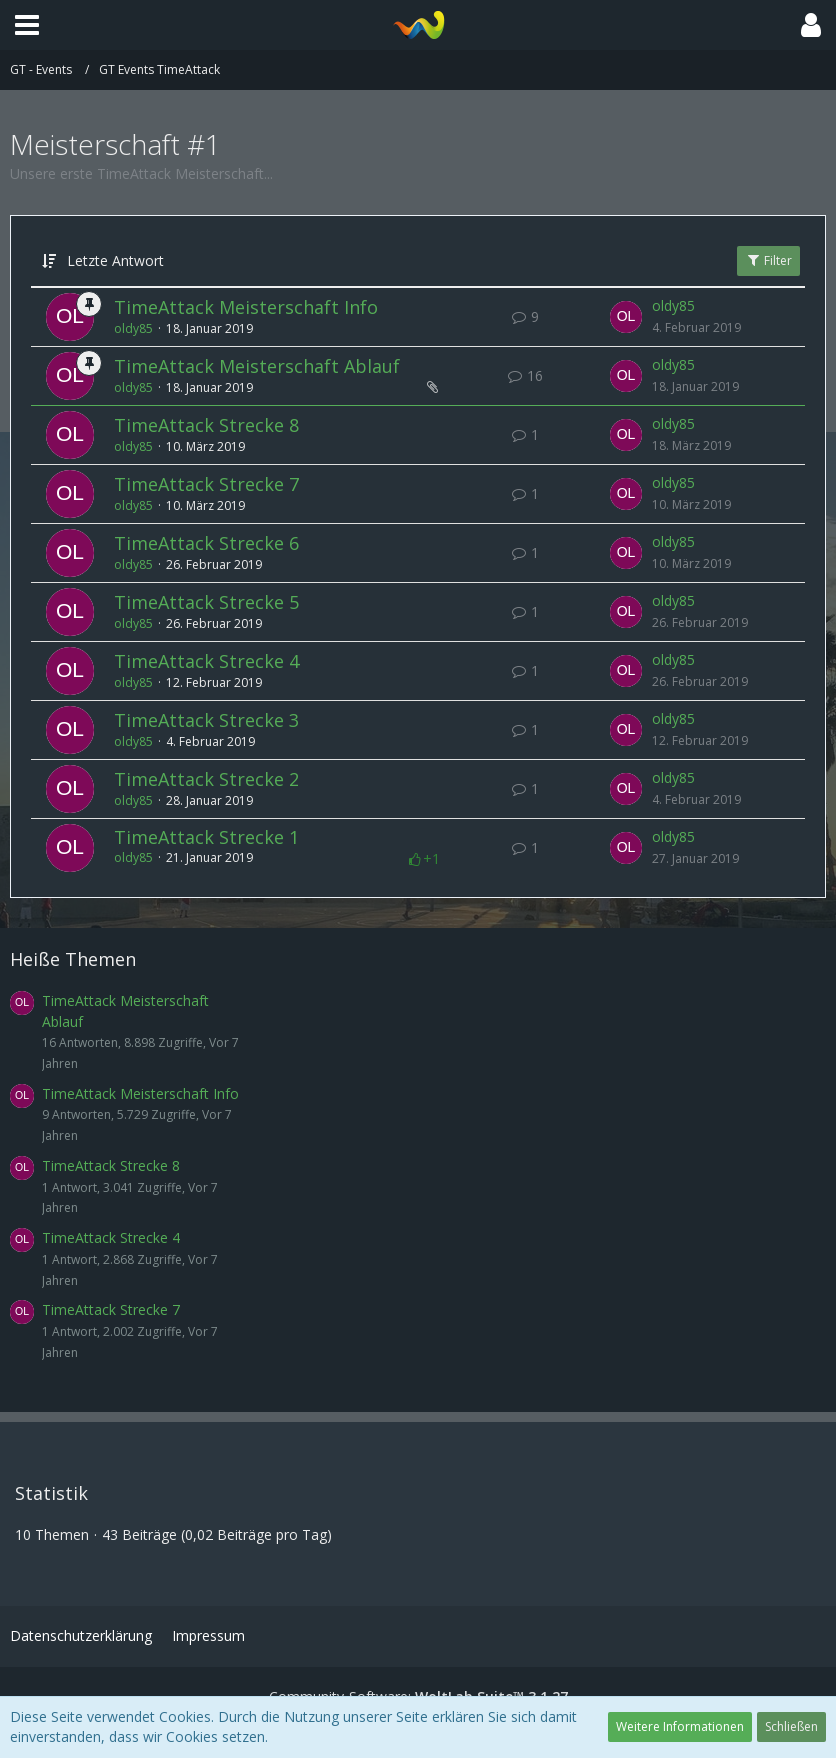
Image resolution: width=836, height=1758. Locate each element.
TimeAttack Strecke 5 (206, 602)
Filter (768, 260)
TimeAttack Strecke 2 (206, 779)
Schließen (791, 1726)
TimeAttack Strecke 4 (206, 661)
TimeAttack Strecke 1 (206, 837)
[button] (27, 25)
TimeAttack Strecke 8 (206, 425)
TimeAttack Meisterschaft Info (246, 307)
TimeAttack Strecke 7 (206, 484)
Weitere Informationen (680, 1726)
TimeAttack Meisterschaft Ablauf (257, 366)
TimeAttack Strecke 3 (206, 720)
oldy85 (133, 328)
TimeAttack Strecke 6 (206, 543)
